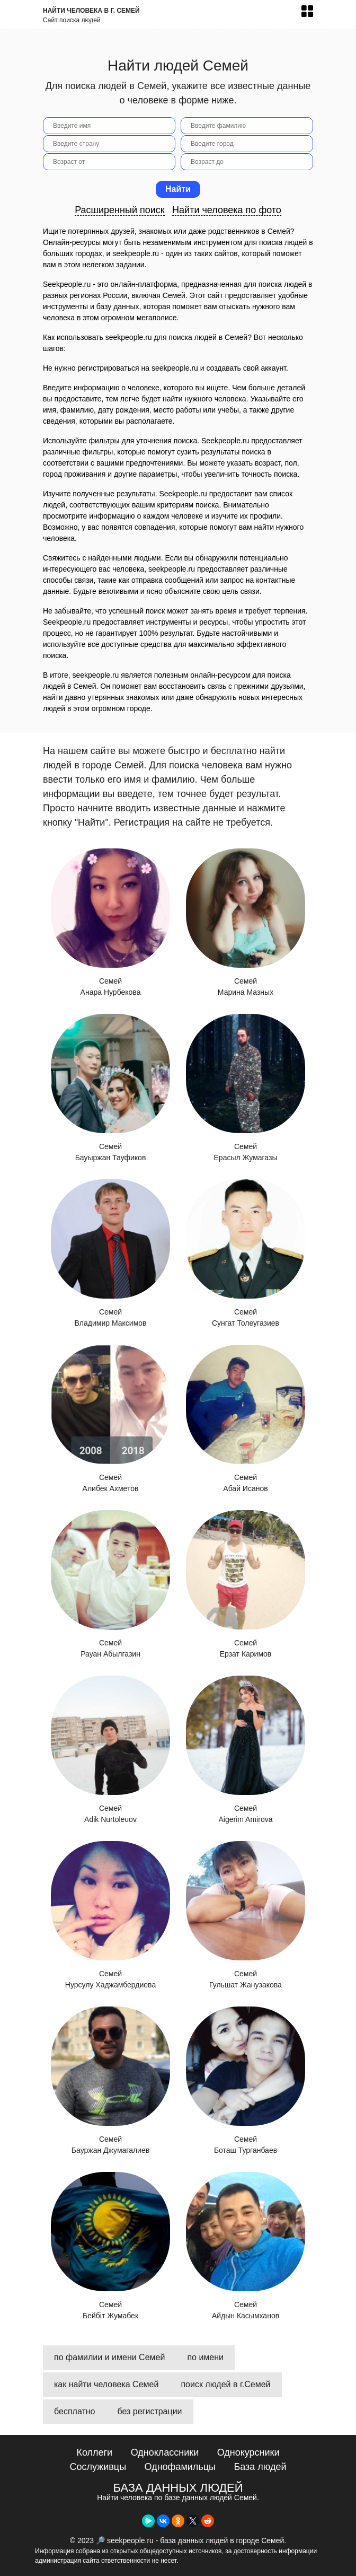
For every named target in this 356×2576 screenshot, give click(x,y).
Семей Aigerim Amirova (245, 1750)
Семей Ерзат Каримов (245, 1584)
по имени (205, 2357)
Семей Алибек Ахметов (110, 1419)
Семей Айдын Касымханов (245, 2246)
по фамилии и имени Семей (109, 2357)
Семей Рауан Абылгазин (110, 1584)
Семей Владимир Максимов (110, 1253)
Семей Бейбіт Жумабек (110, 2246)
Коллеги (94, 2452)
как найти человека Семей (106, 2384)
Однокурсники (248, 2452)
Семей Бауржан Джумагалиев (110, 2080)
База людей (260, 2466)
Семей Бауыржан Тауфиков (110, 1088)
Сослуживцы (97, 2466)
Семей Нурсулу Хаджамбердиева (110, 1915)
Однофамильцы (180, 2466)
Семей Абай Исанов (245, 1419)
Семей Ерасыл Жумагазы (245, 1088)
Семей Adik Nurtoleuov (110, 1750)
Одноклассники (165, 2452)
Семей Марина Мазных (245, 922)
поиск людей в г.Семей (225, 2384)
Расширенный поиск (120, 210)
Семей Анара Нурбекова (110, 922)
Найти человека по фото (226, 210)
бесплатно (74, 2411)
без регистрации (150, 2411)
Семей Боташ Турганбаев (245, 2080)
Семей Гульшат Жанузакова (245, 1915)
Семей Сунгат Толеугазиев (245, 1253)
